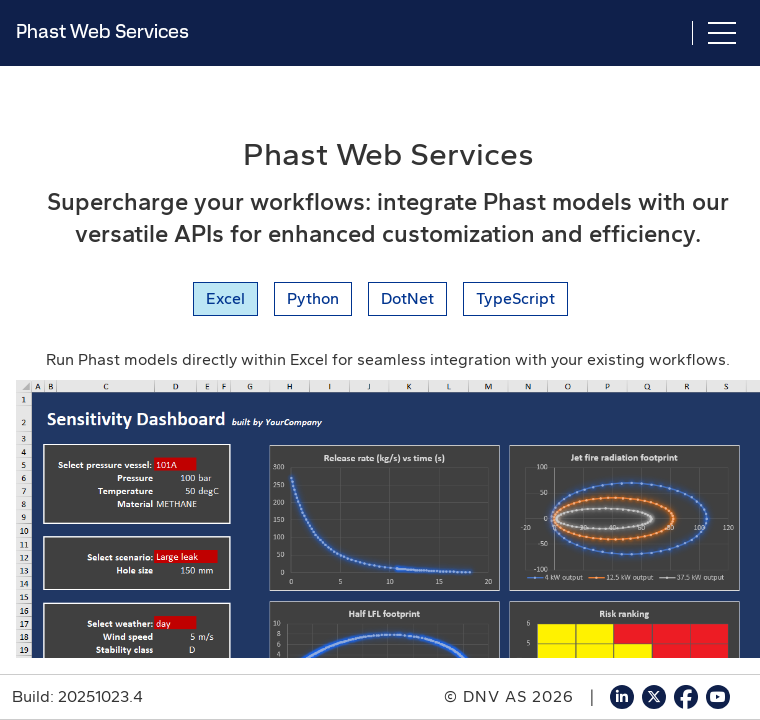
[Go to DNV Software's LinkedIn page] (622, 697)
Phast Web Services (102, 31)
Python (313, 298)
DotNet (407, 298)
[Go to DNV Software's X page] (654, 697)
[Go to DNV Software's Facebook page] (686, 697)
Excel (225, 298)
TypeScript (515, 298)
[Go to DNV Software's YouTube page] (718, 697)
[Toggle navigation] (722, 33)
